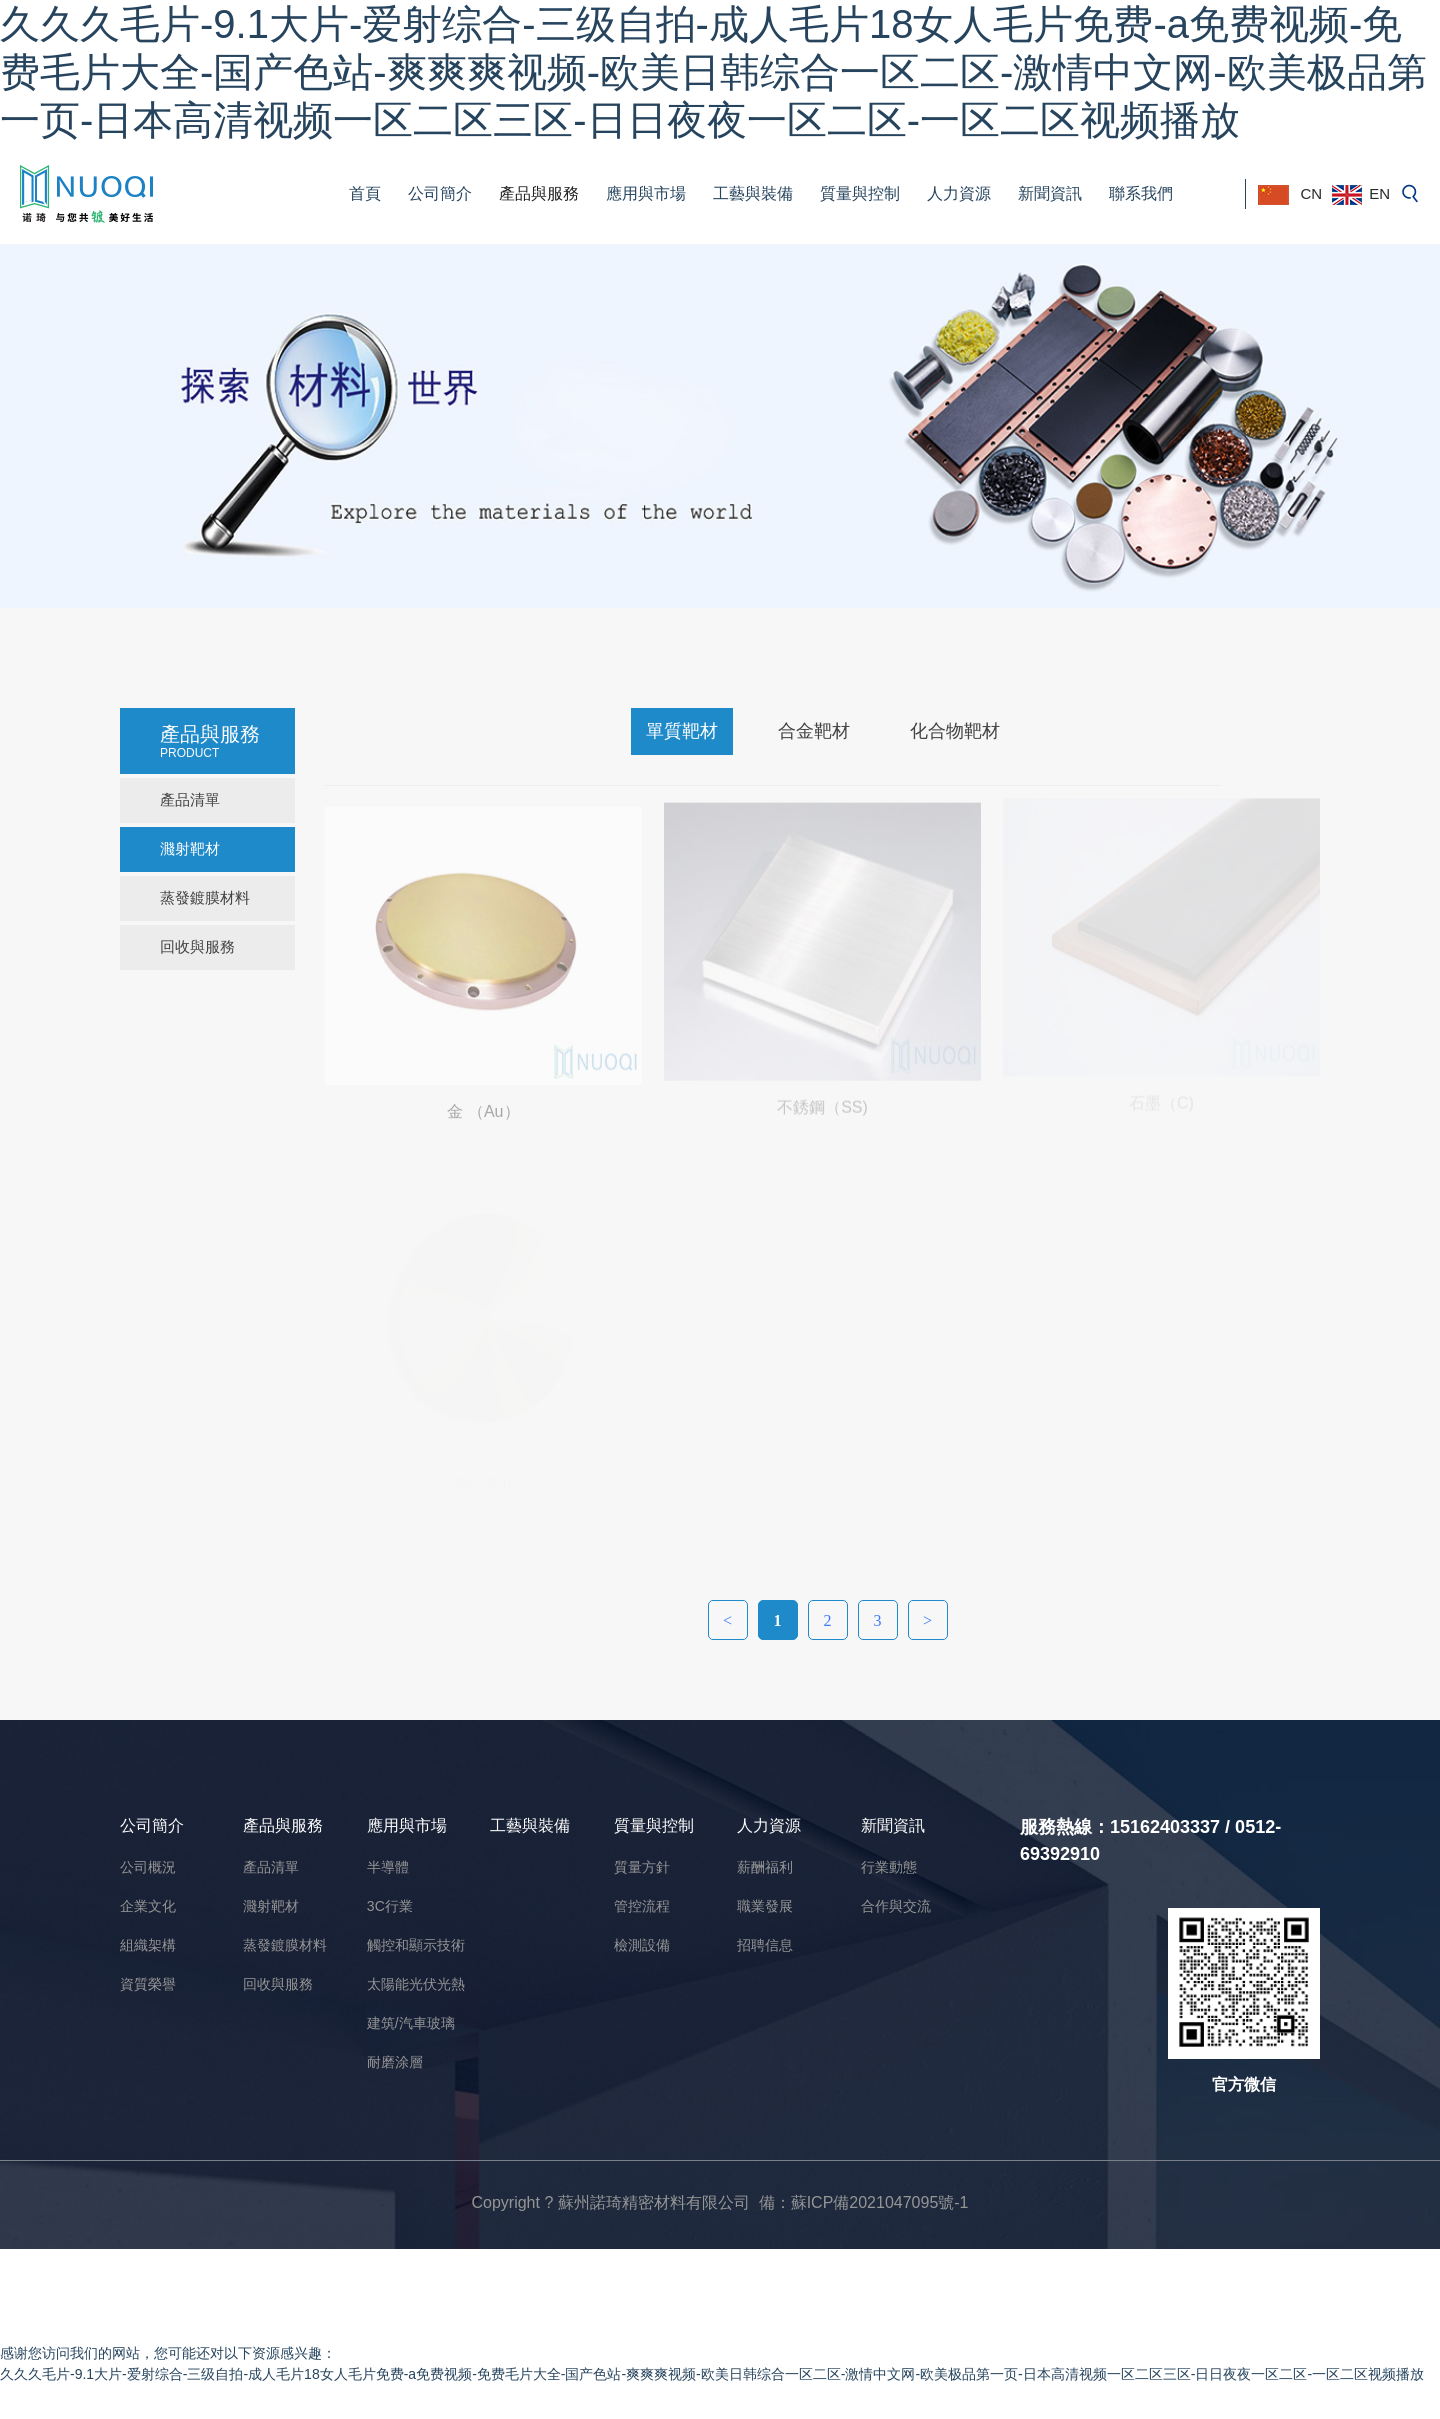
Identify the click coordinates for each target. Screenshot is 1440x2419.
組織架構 (148, 1945)
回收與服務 (197, 946)
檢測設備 (642, 1945)
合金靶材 (814, 731)
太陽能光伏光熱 (416, 1984)
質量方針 (642, 1867)
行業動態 (889, 1867)
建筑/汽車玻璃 (411, 2023)
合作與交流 (896, 1906)
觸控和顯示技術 (416, 1945)
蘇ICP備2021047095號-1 (880, 2202)
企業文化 (148, 1906)
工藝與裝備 (753, 193)
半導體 (388, 1867)
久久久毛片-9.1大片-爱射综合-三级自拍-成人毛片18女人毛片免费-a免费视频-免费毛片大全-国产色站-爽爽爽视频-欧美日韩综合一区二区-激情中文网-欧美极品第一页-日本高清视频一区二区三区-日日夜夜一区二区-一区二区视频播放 (713, 72)
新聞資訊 (1050, 193)
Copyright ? (514, 2202)
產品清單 (190, 799)
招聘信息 (765, 1945)
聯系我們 (1141, 193)
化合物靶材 (955, 731)
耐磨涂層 (395, 2062)
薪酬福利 (765, 1867)
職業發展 (765, 1906)
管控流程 (642, 1906)
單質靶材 (682, 731)
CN (1290, 195)
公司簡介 (440, 193)
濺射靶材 (190, 848)
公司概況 (148, 1867)
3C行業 (390, 1906)
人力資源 (959, 193)
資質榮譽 (148, 1984)
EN (1361, 195)
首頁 (365, 193)
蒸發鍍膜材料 (205, 897)
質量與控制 (860, 193)
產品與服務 (539, 193)
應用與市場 (646, 193)
